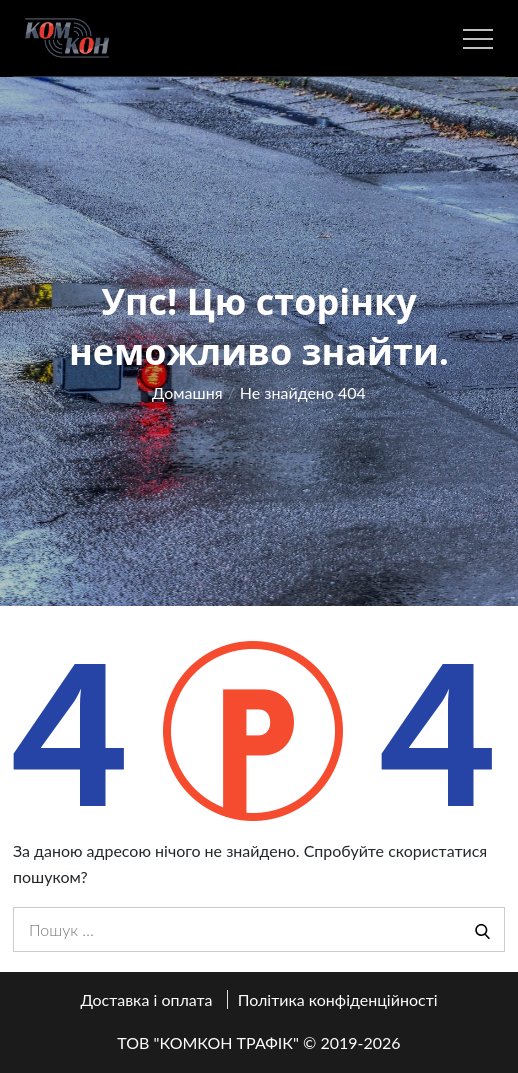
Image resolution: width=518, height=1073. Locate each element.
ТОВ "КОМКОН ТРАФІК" (208, 1042)
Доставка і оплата (146, 999)
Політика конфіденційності (338, 999)
